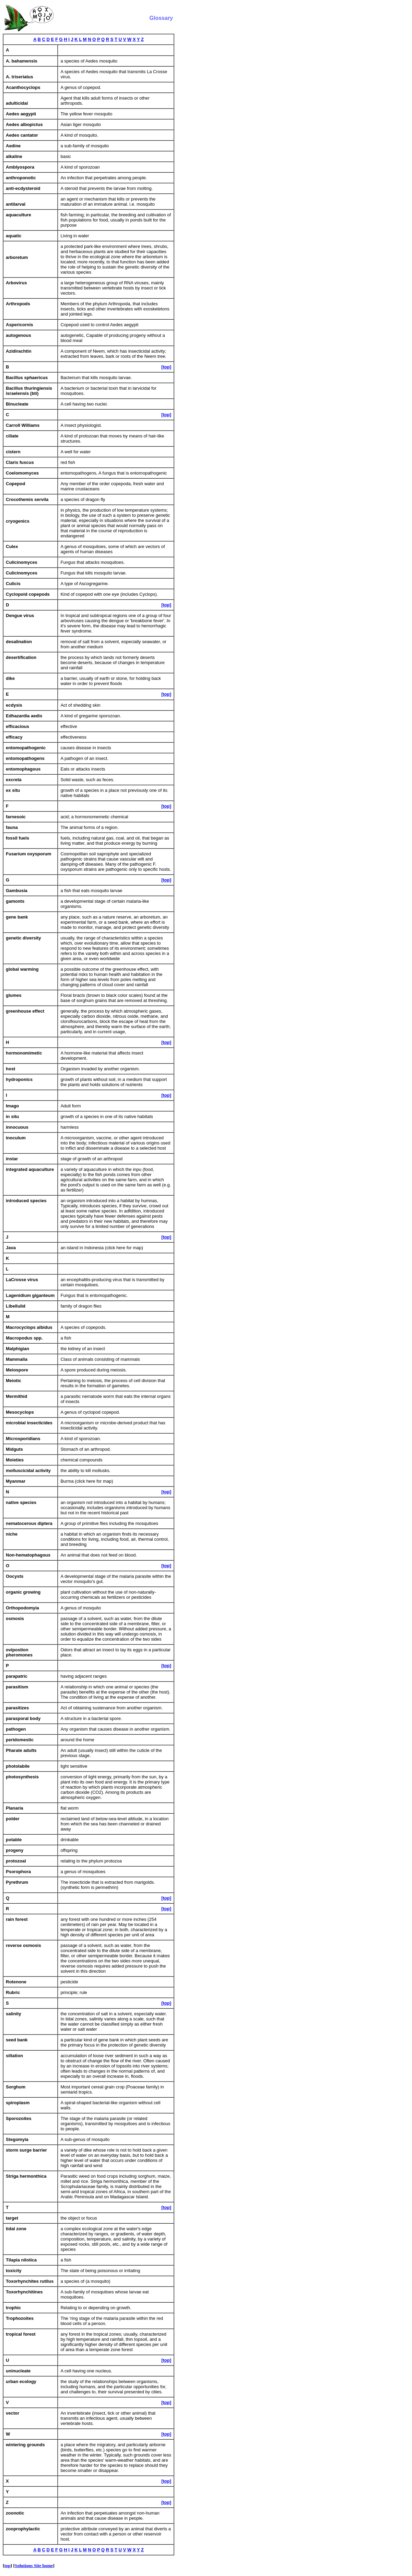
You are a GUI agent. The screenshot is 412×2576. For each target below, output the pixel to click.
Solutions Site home (34, 2565)
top (7, 2565)
